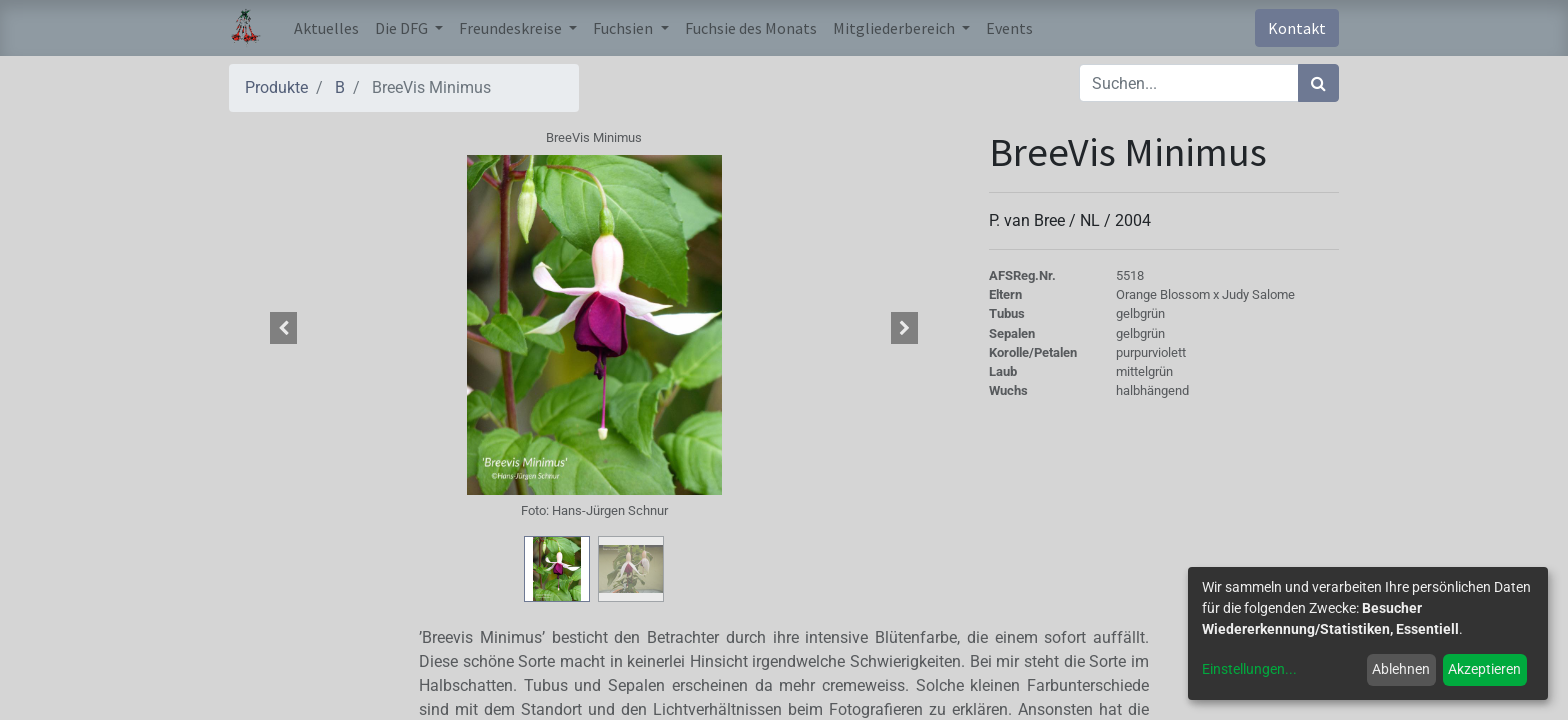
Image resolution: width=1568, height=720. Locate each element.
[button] (284, 328)
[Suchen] (1318, 83)
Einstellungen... (1249, 669)
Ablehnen (1401, 669)
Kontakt (1297, 28)
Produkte (276, 87)
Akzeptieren (1484, 669)
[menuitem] (326, 28)
